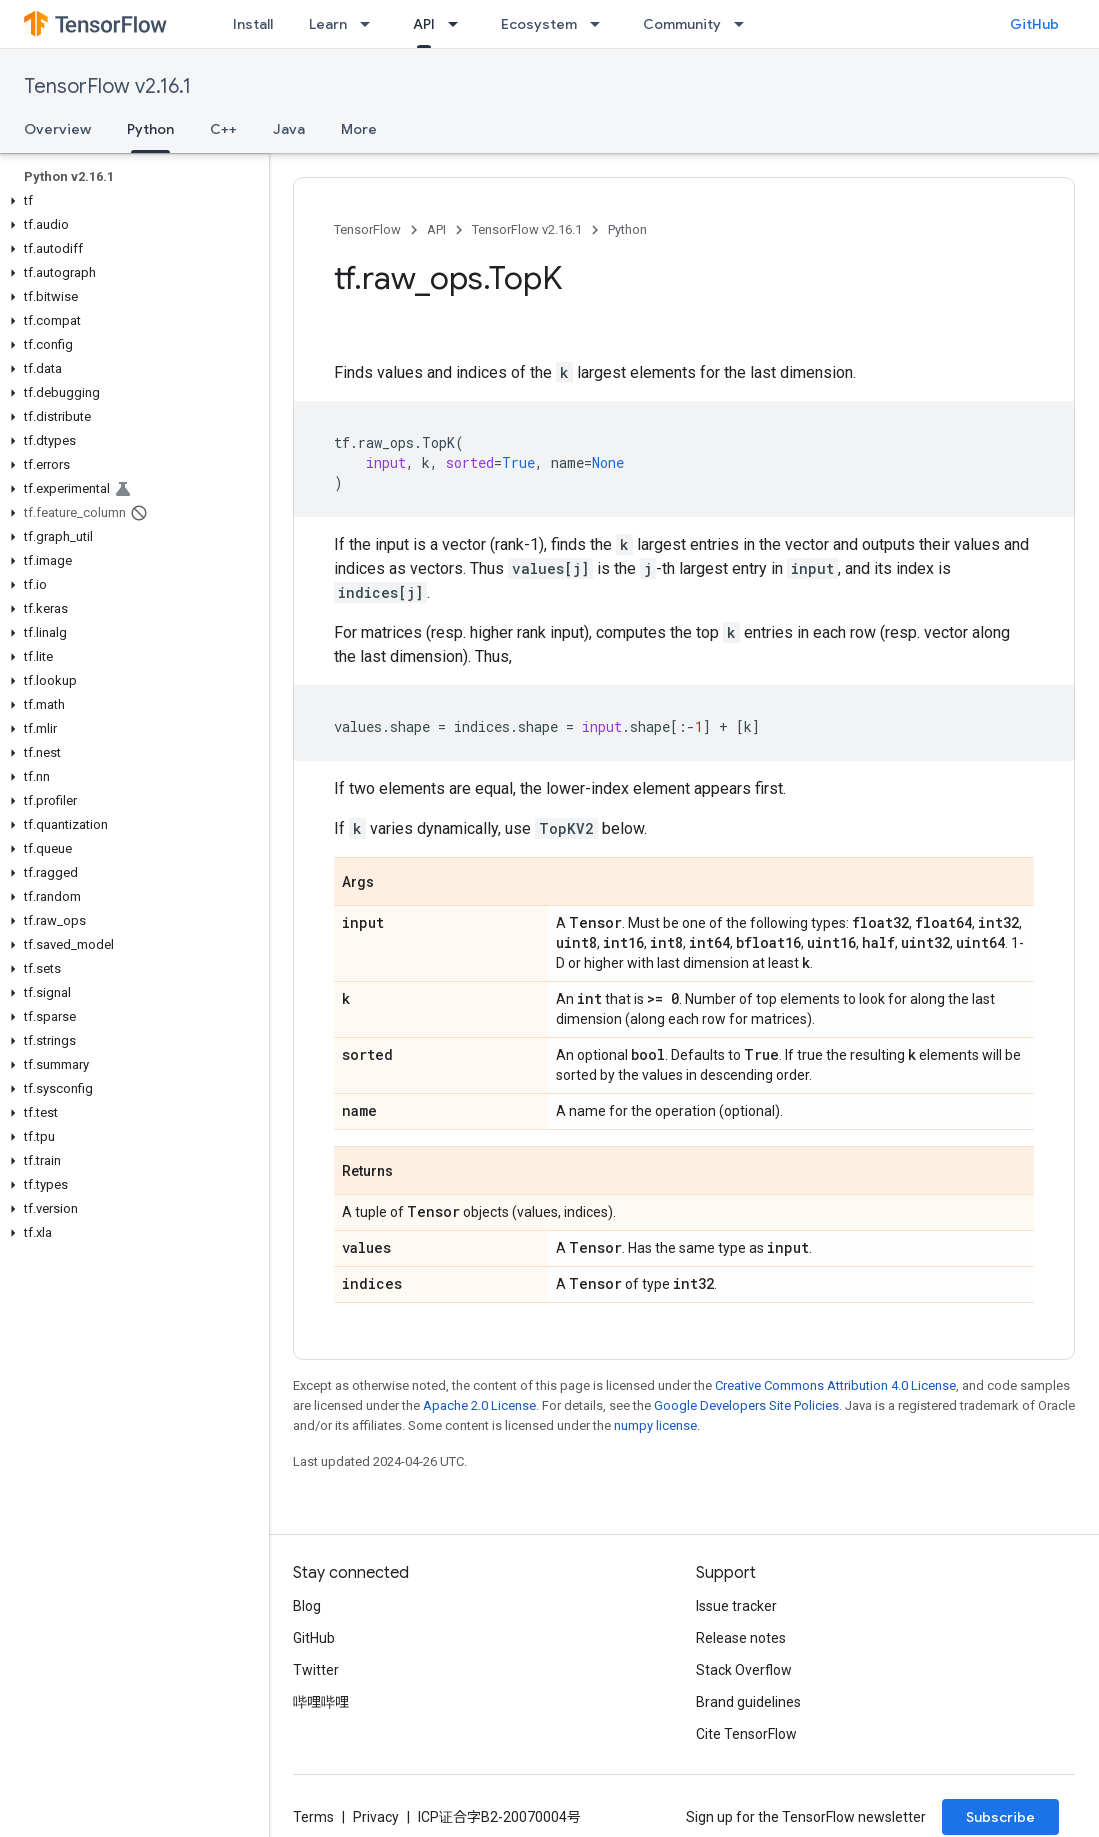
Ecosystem (539, 24)
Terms (313, 1817)
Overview (57, 129)
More (359, 129)
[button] (130, 201)
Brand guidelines (748, 1702)
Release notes (741, 1638)
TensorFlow (367, 229)
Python (627, 229)
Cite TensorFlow (746, 1734)
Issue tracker (736, 1606)
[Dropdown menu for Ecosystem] (601, 24)
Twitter (316, 1670)
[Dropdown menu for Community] (745, 24)
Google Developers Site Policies (746, 1405)
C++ (223, 129)
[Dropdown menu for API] (459, 24)
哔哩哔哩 (321, 1702)
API (436, 229)
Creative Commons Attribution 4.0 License (835, 1385)
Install (253, 24)
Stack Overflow (744, 1670)
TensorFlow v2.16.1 (107, 86)
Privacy (376, 1817)
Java (289, 129)
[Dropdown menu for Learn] (371, 24)
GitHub (1034, 24)
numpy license (655, 1425)
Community (682, 24)
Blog (307, 1606)
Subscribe (1000, 1817)
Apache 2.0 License (479, 1405)
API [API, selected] (424, 24)
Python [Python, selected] (150, 129)
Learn (328, 24)
